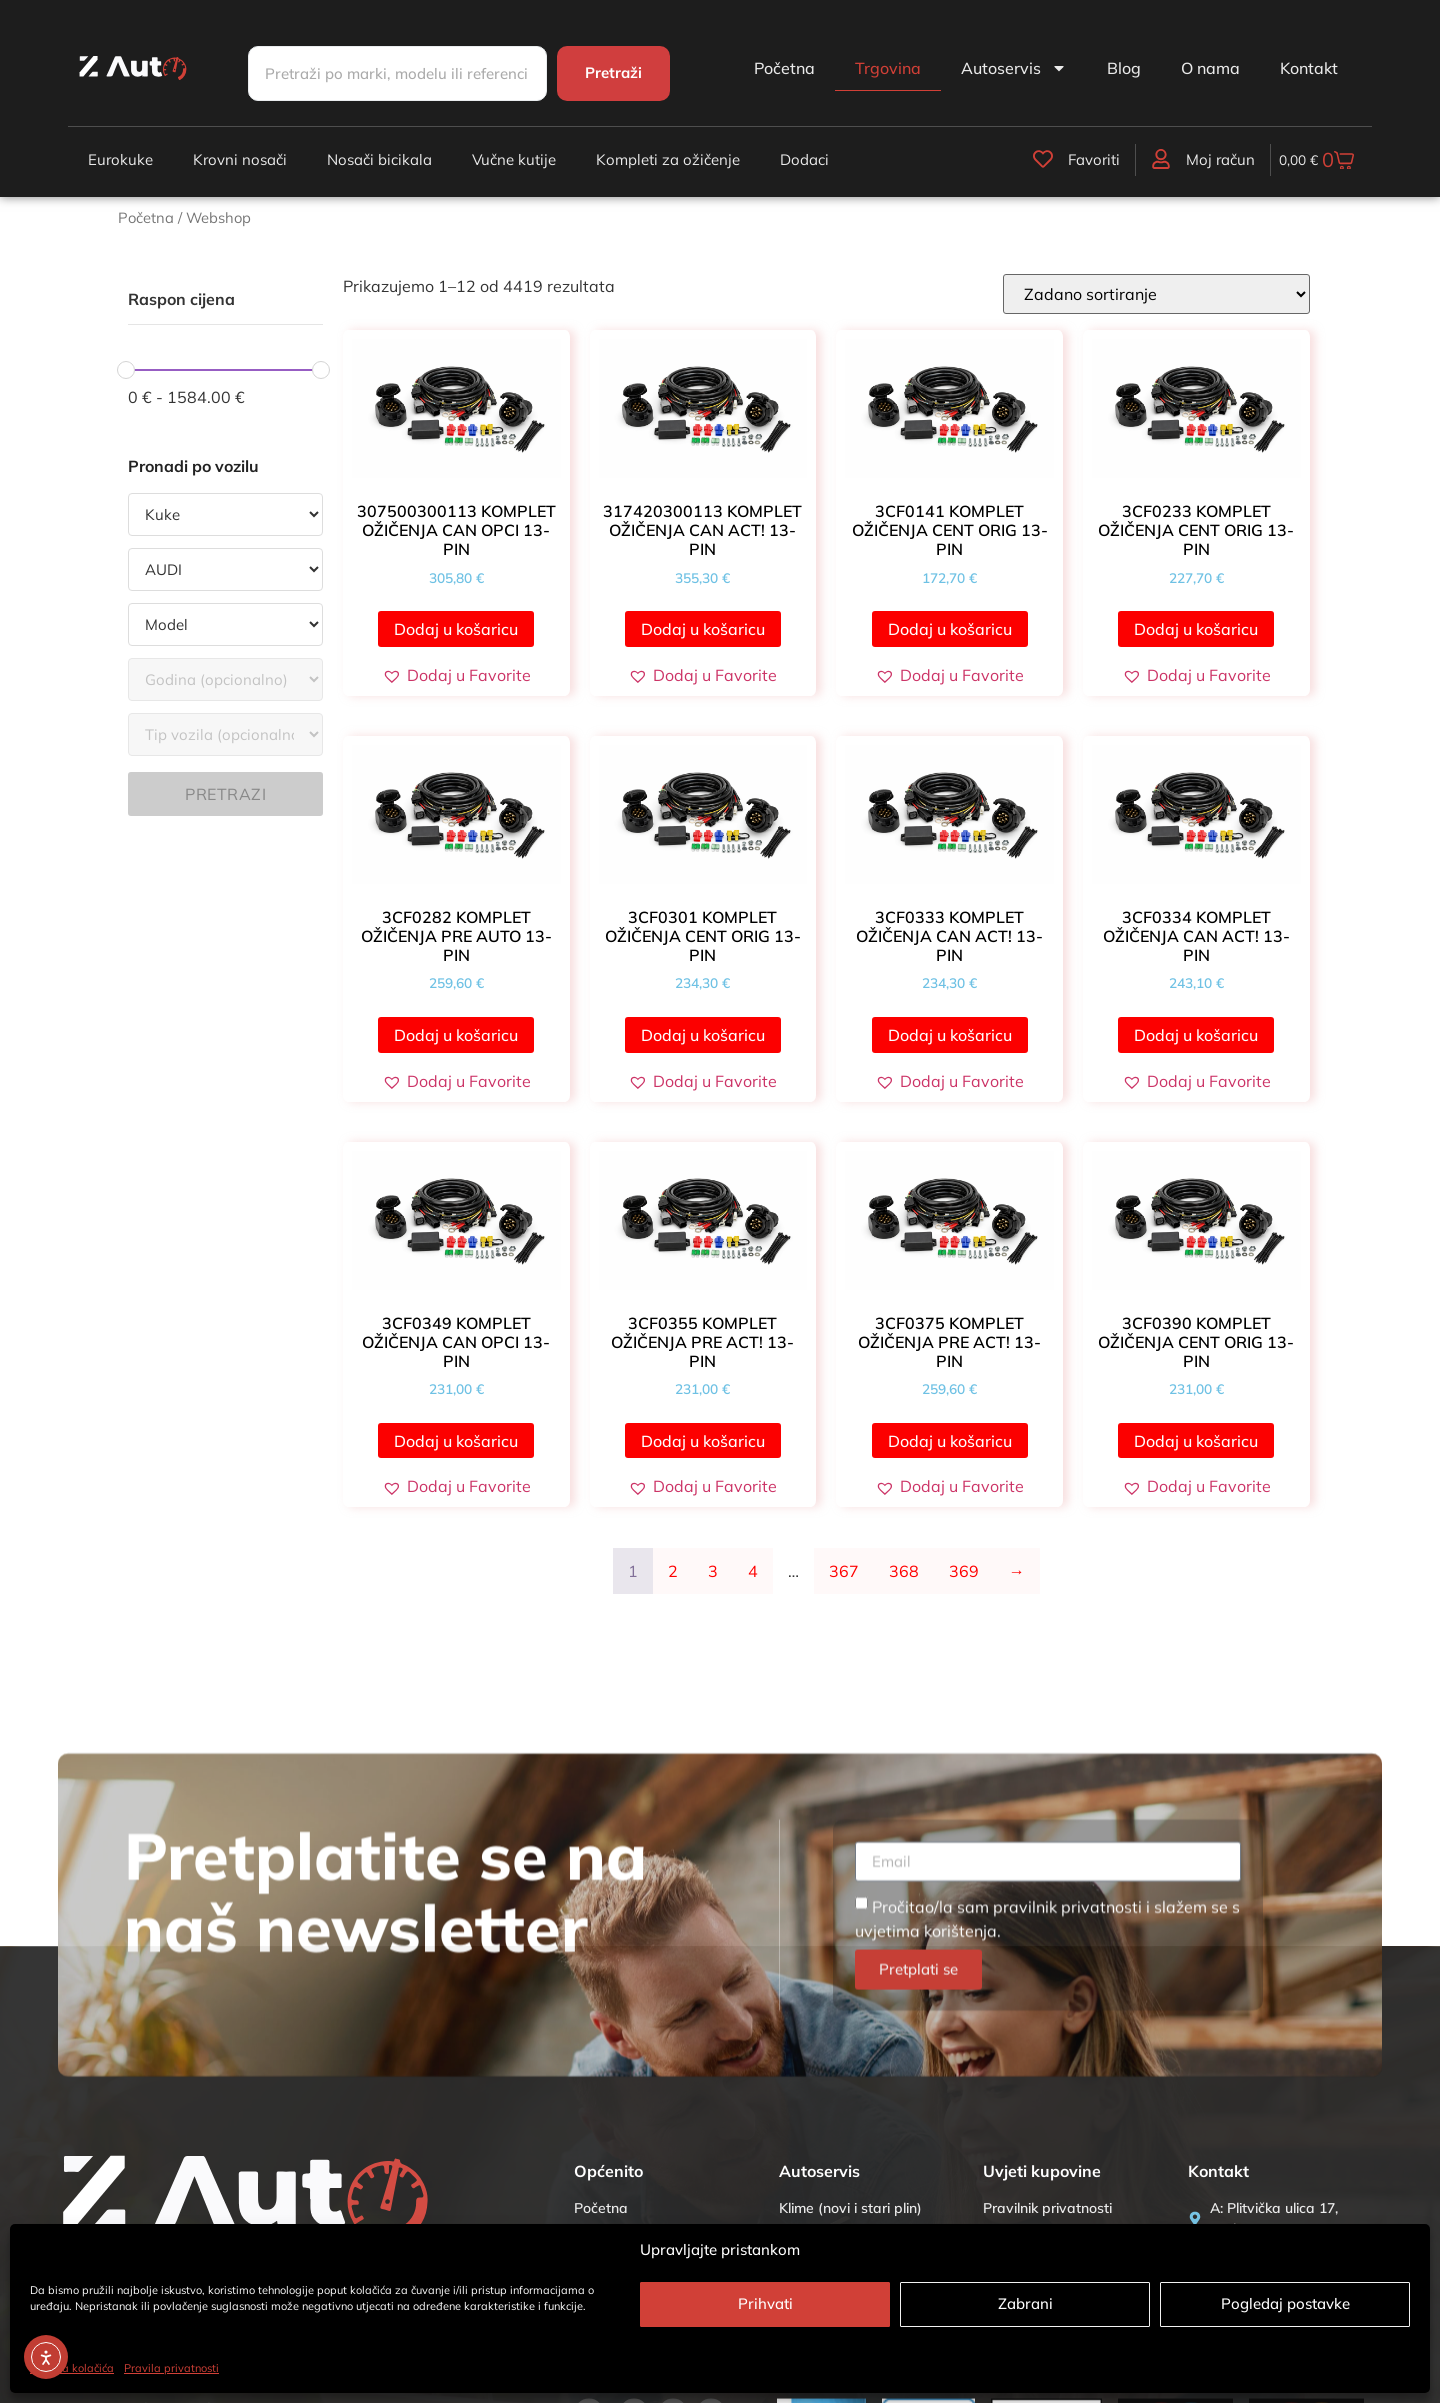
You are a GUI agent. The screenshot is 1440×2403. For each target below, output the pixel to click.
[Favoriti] (1010, 158)
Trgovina (888, 68)
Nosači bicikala (379, 159)
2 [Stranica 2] (673, 1571)
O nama (1210, 68)
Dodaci (804, 159)
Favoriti (1060, 159)
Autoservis (1014, 68)
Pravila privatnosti (171, 2368)
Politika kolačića (72, 2368)
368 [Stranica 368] (904, 1571)
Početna (784, 68)
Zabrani (1025, 2303)
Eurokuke (120, 159)
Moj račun (1184, 159)
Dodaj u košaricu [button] (456, 629)
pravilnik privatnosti (1067, 2206)
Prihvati (765, 2303)
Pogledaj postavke (1285, 2303)
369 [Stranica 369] (964, 1571)
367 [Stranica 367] (844, 1571)
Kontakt (1309, 68)
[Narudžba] (1156, 294)
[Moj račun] (1126, 158)
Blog (1124, 68)
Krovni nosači (240, 159)
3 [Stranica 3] (713, 1571)
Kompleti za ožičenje (668, 159)
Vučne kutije (514, 159)
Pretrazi (225, 794)
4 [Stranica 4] (753, 1571)
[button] (456, 675)
